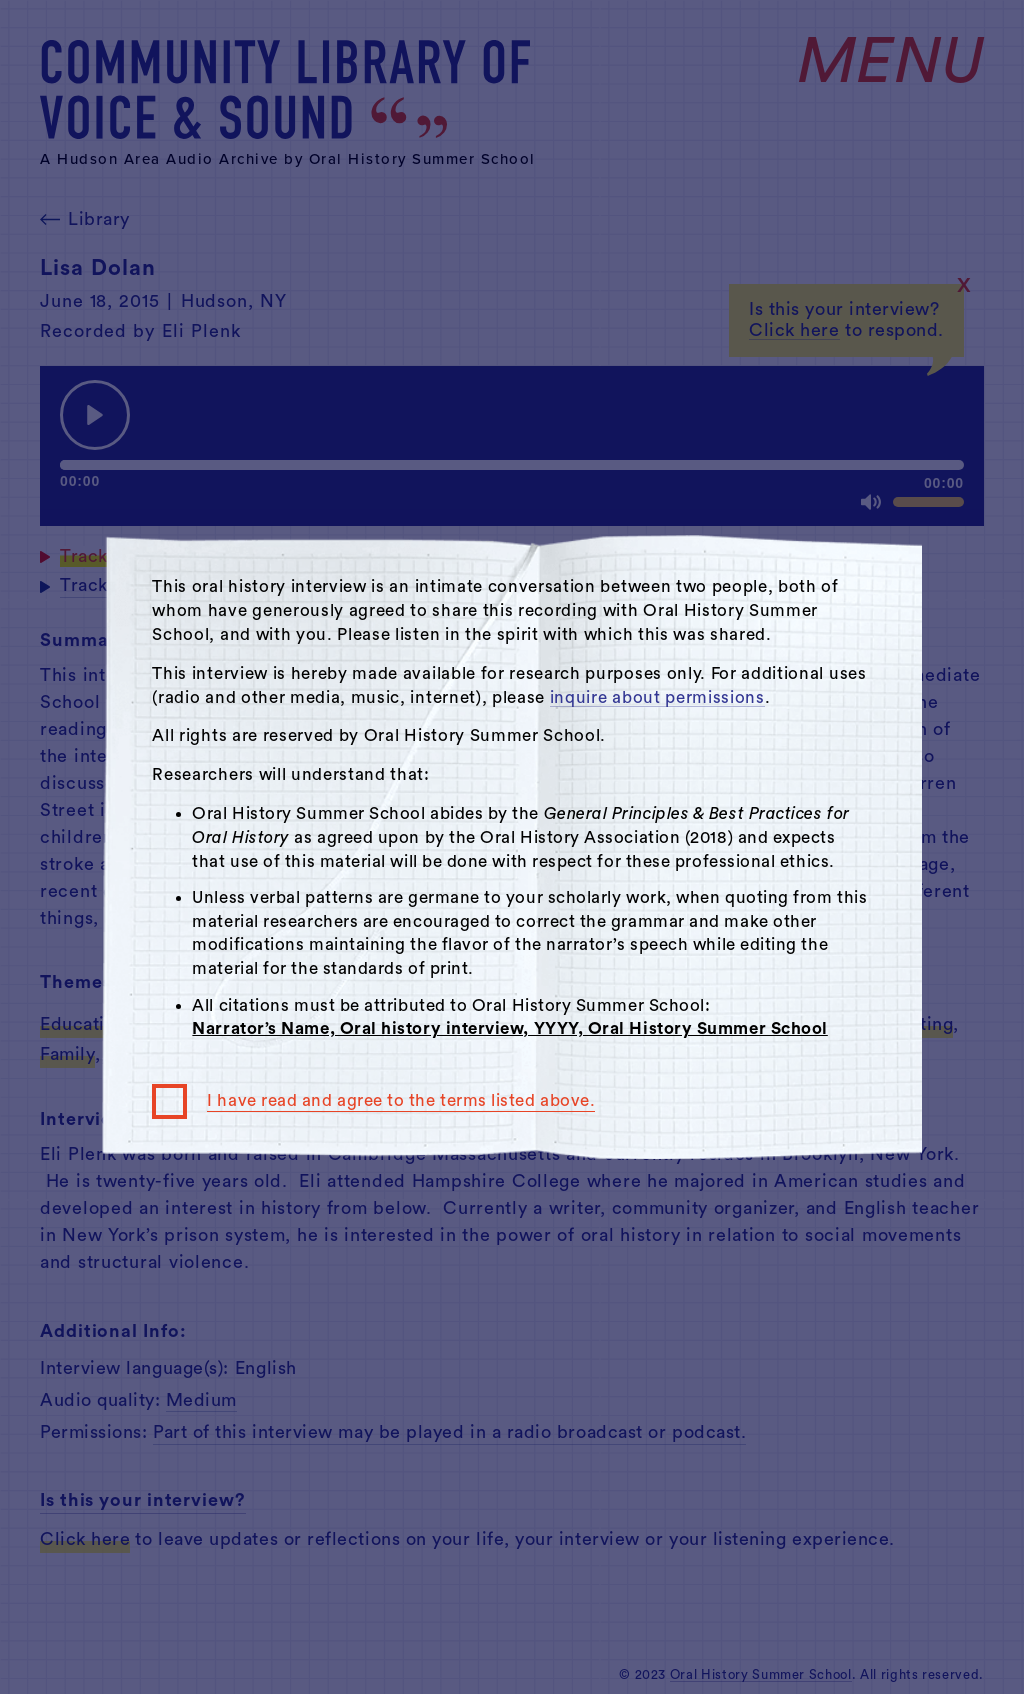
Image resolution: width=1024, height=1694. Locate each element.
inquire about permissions (657, 697)
